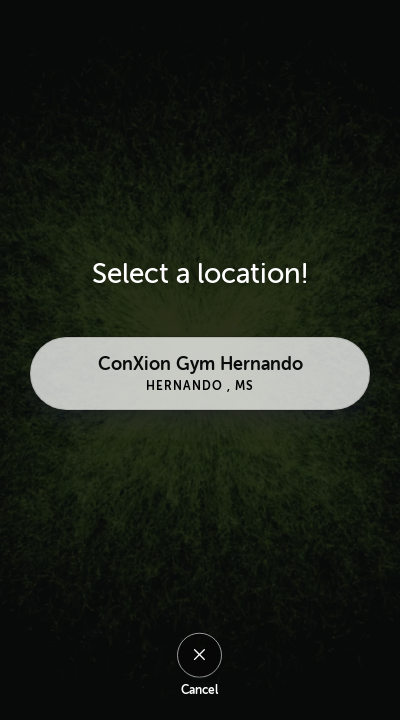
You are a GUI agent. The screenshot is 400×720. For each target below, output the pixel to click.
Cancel (199, 690)
